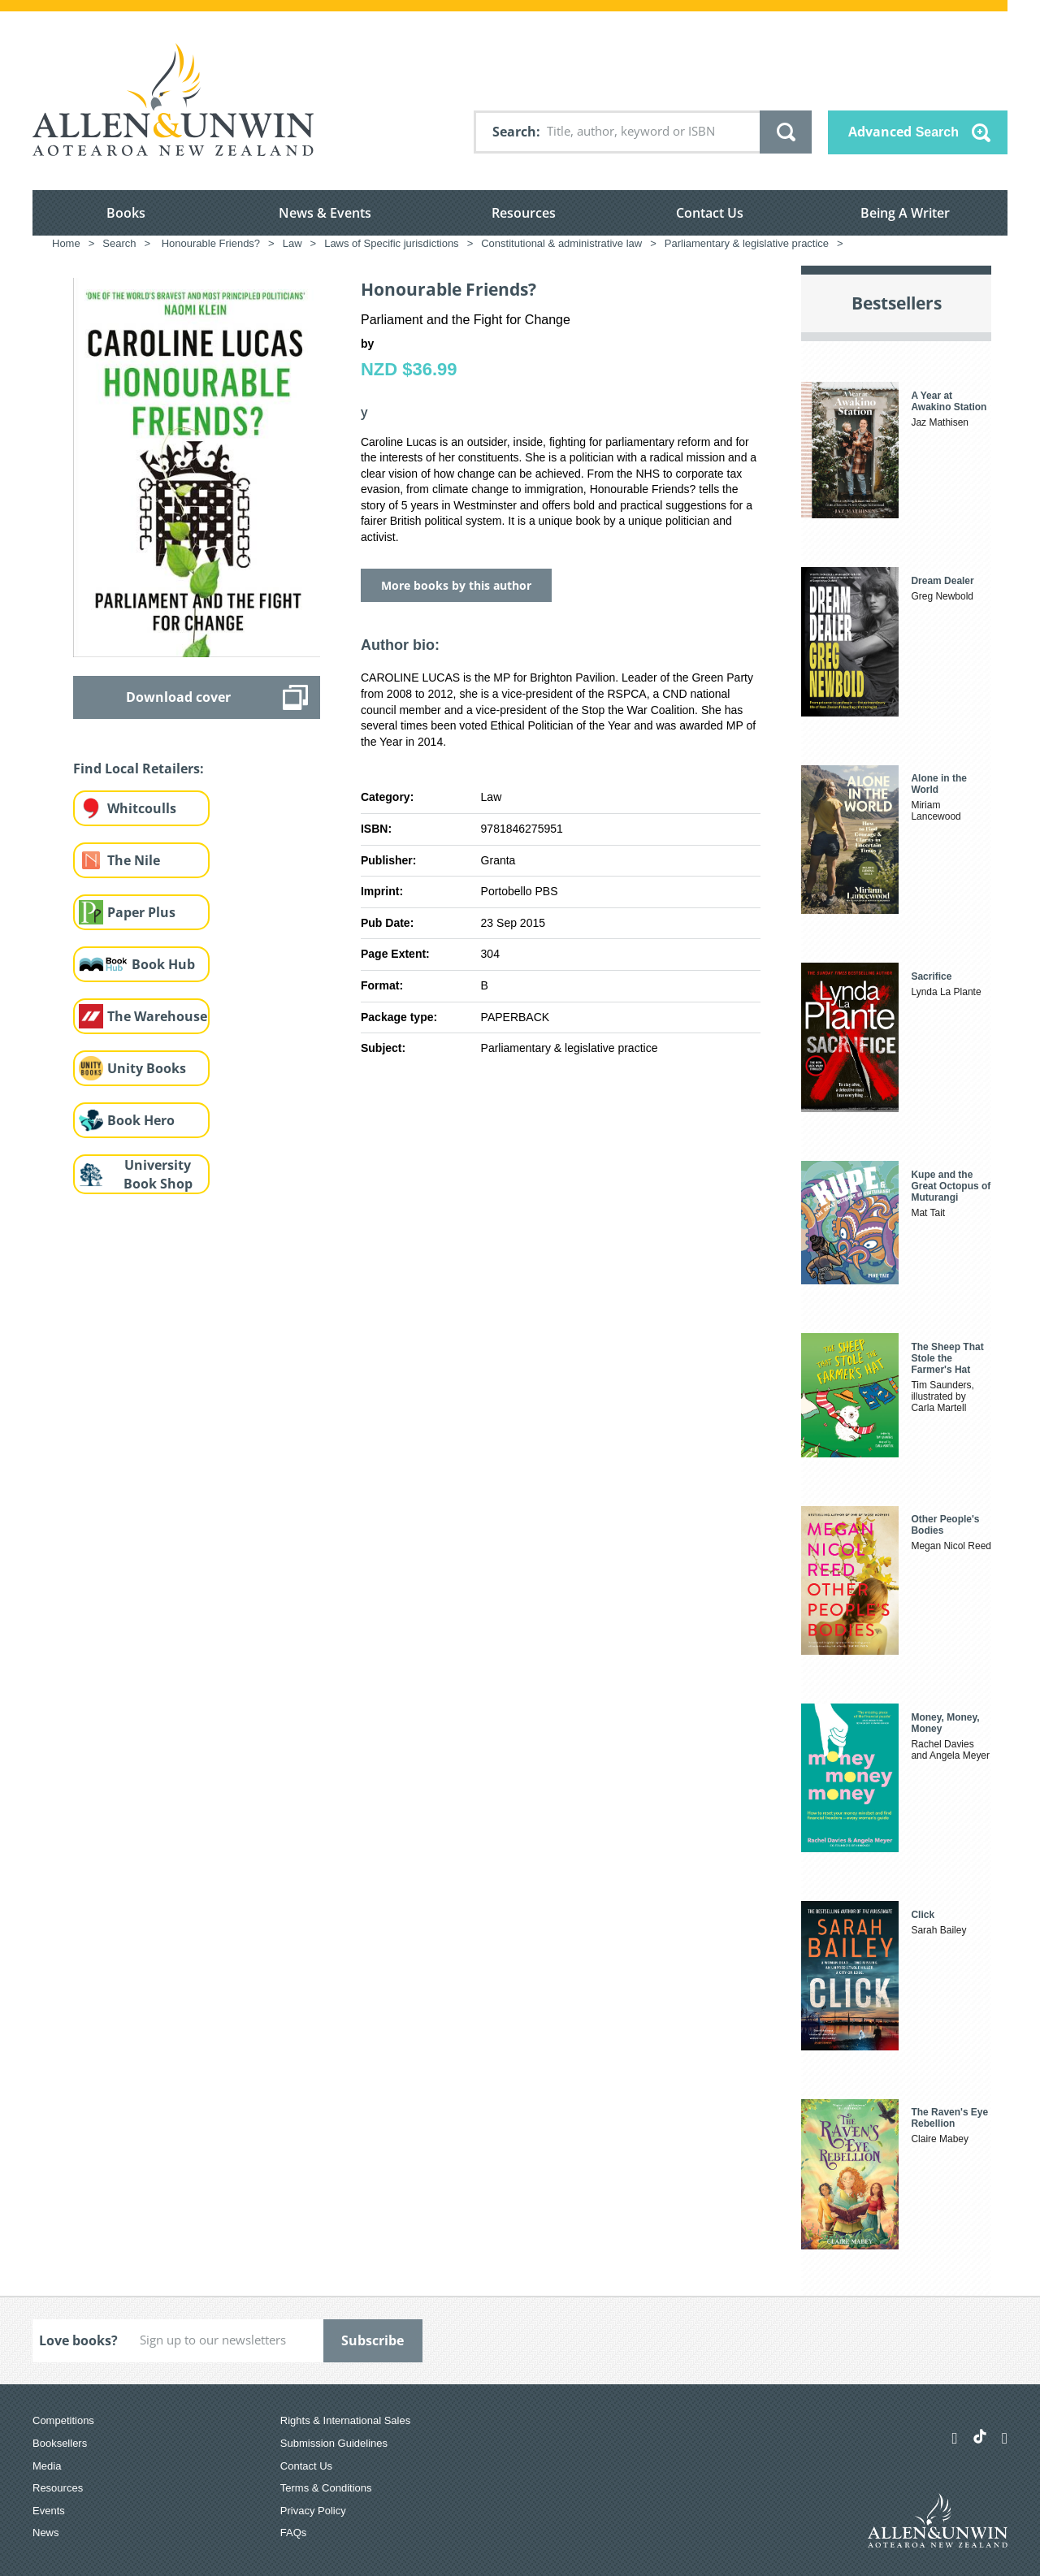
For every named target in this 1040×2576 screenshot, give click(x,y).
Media (46, 2466)
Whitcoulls (141, 808)
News (45, 2532)
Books (125, 213)
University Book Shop (158, 1174)
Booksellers (59, 2443)
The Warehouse (157, 1016)
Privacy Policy (313, 2511)
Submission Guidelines (334, 2443)
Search (514, 132)
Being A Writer (905, 213)
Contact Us (709, 213)
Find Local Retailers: (138, 768)
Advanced (903, 132)
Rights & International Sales (345, 2420)
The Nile (133, 860)
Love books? (78, 2340)
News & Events (325, 213)
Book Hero (141, 1120)
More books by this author (456, 585)
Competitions (63, 2420)
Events (48, 2511)
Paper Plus (141, 912)
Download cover (178, 697)
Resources (524, 213)
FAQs (293, 2532)
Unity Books (146, 1068)
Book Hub (163, 964)
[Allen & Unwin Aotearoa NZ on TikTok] (979, 2436)
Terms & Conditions (326, 2488)
